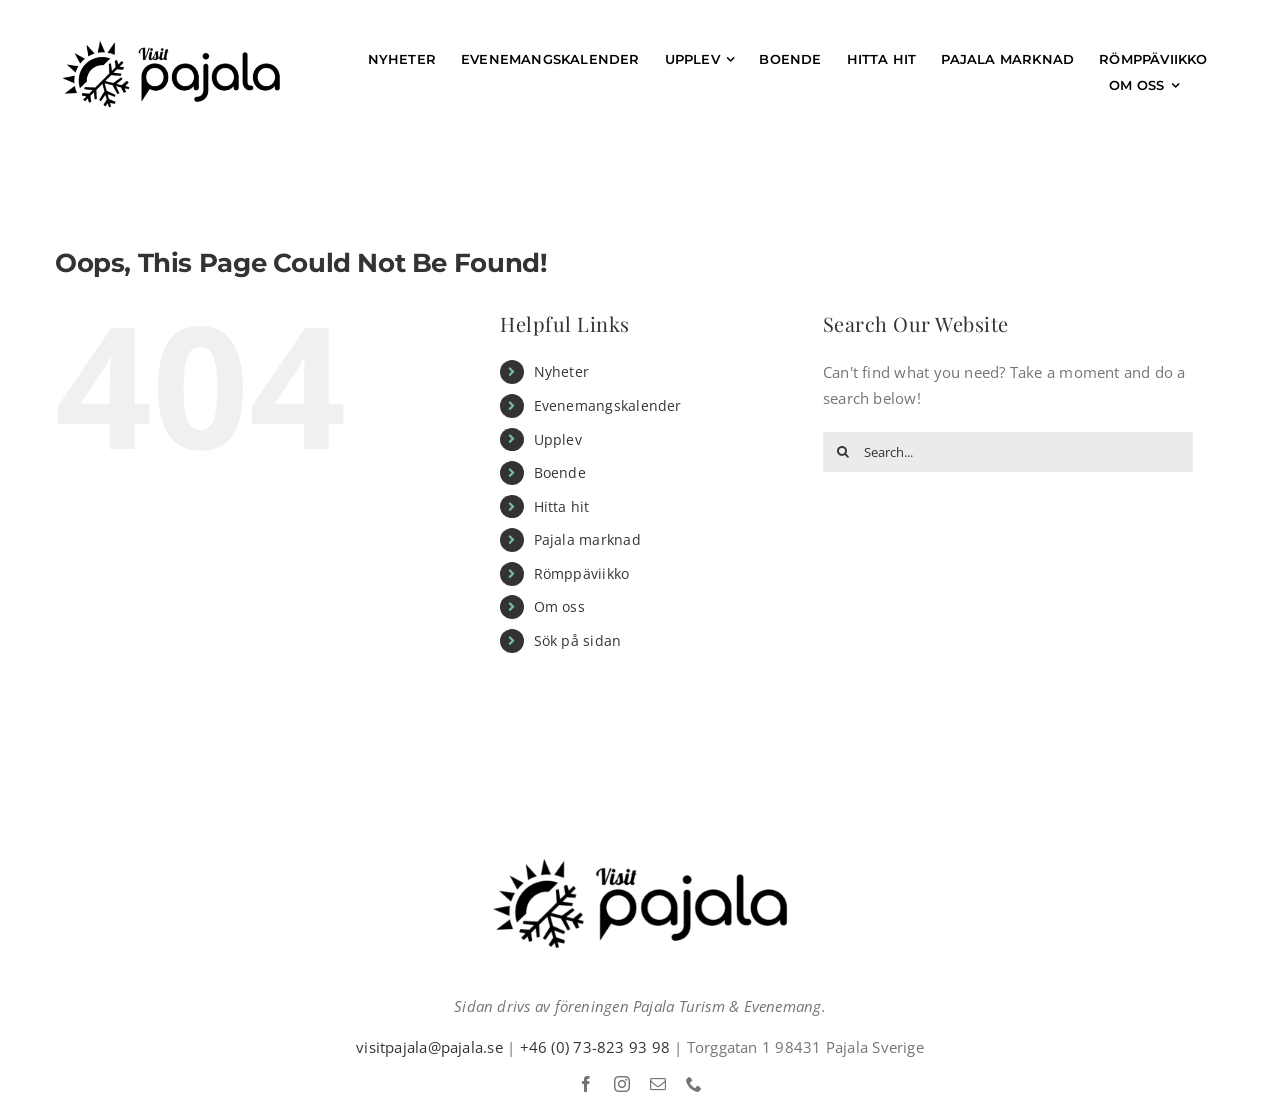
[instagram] (622, 1084)
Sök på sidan (578, 640)
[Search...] (1008, 452)
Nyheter (562, 371)
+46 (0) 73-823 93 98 (595, 1047)
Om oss (559, 606)
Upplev (558, 439)
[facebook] (586, 1084)
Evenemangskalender (608, 405)
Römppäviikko (582, 573)
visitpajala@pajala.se (429, 1047)
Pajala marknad (587, 539)
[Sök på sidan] (1212, 85)
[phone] (694, 1084)
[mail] (658, 1084)
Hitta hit (562, 506)
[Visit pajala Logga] (171, 47)
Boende (560, 472)
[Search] (843, 452)
